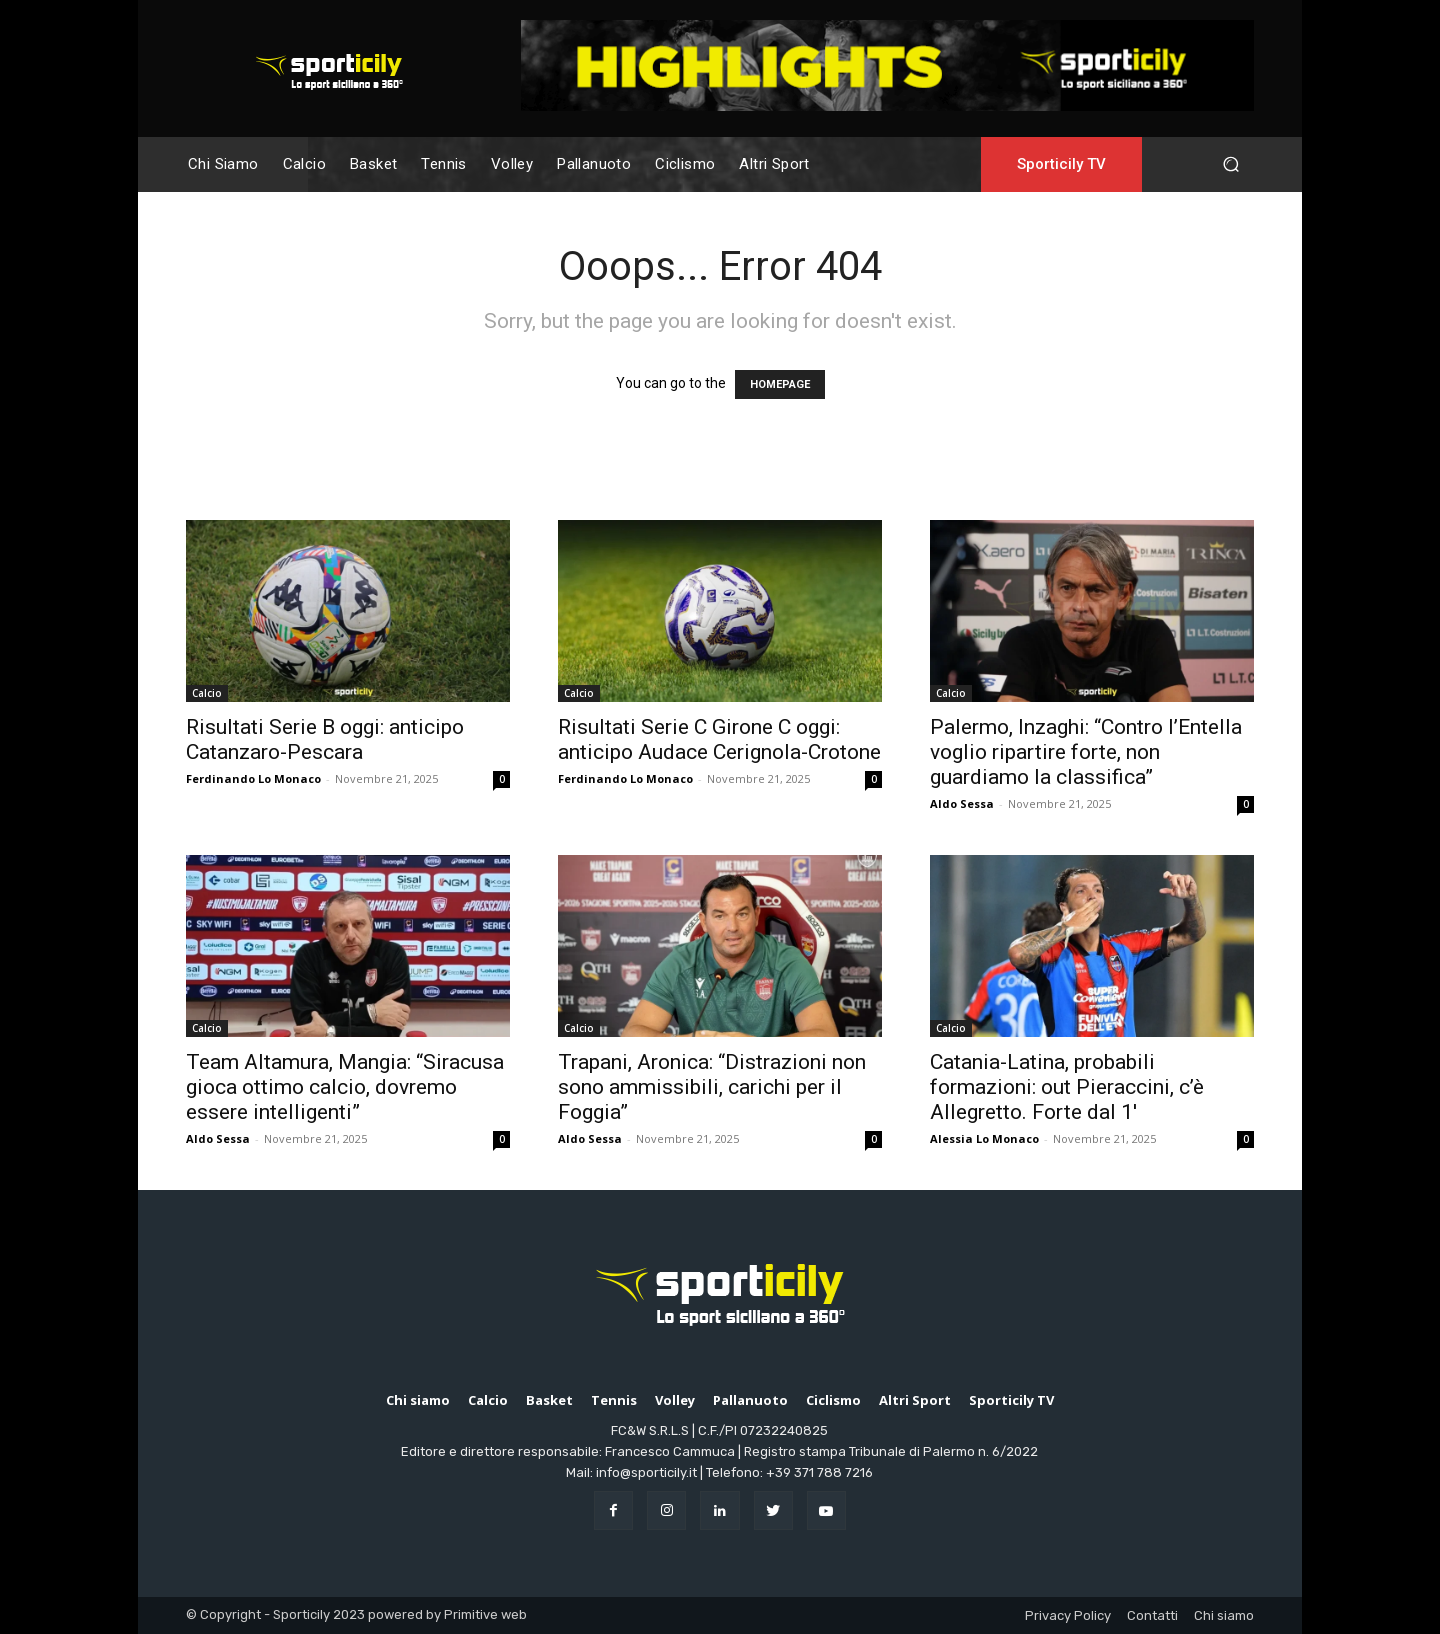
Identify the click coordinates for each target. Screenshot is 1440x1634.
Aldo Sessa (962, 803)
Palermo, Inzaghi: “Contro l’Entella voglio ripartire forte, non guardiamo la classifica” (1086, 752)
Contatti (1152, 1615)
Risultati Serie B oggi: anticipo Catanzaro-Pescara (325, 739)
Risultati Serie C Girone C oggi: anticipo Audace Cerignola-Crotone (719, 739)
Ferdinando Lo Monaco (253, 778)
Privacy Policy (1068, 1615)
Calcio (207, 693)
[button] (1230, 164)
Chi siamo (1224, 1615)
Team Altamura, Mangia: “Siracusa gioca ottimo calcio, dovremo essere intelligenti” (345, 1087)
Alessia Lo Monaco (984, 1138)
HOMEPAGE (780, 384)
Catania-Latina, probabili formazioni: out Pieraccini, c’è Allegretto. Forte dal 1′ (1067, 1087)
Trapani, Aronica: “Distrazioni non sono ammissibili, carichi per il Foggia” (712, 1087)
